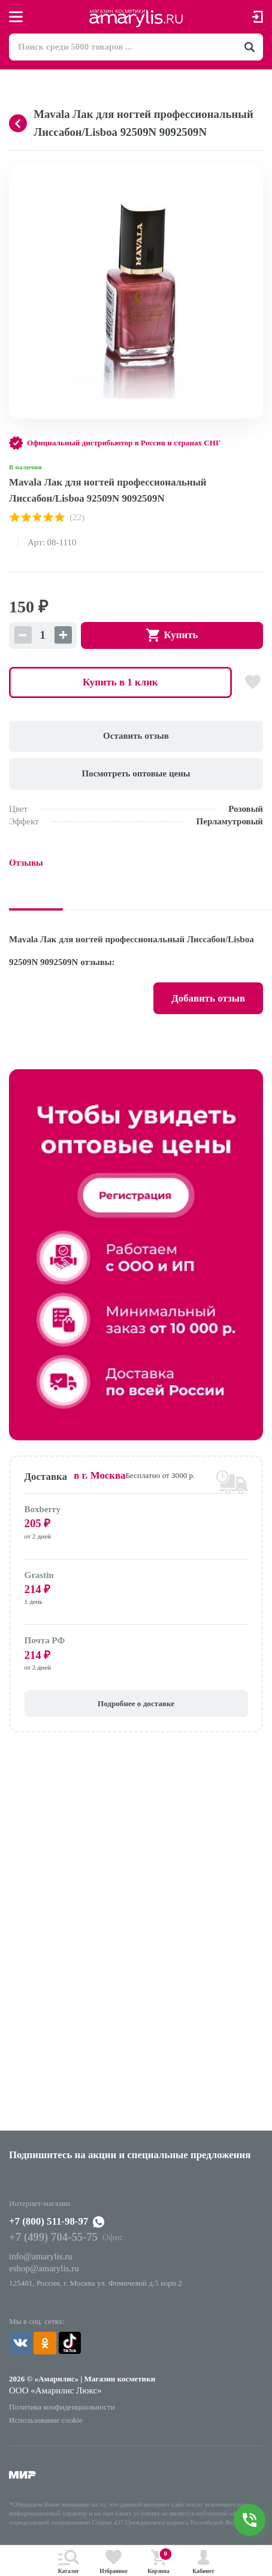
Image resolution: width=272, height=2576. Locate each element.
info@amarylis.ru (40, 2256)
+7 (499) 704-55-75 (53, 2237)
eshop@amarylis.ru (44, 2268)
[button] (252, 175)
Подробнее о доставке (136, 1703)
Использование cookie (46, 2420)
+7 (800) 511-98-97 (48, 2221)
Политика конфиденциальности (62, 2406)
